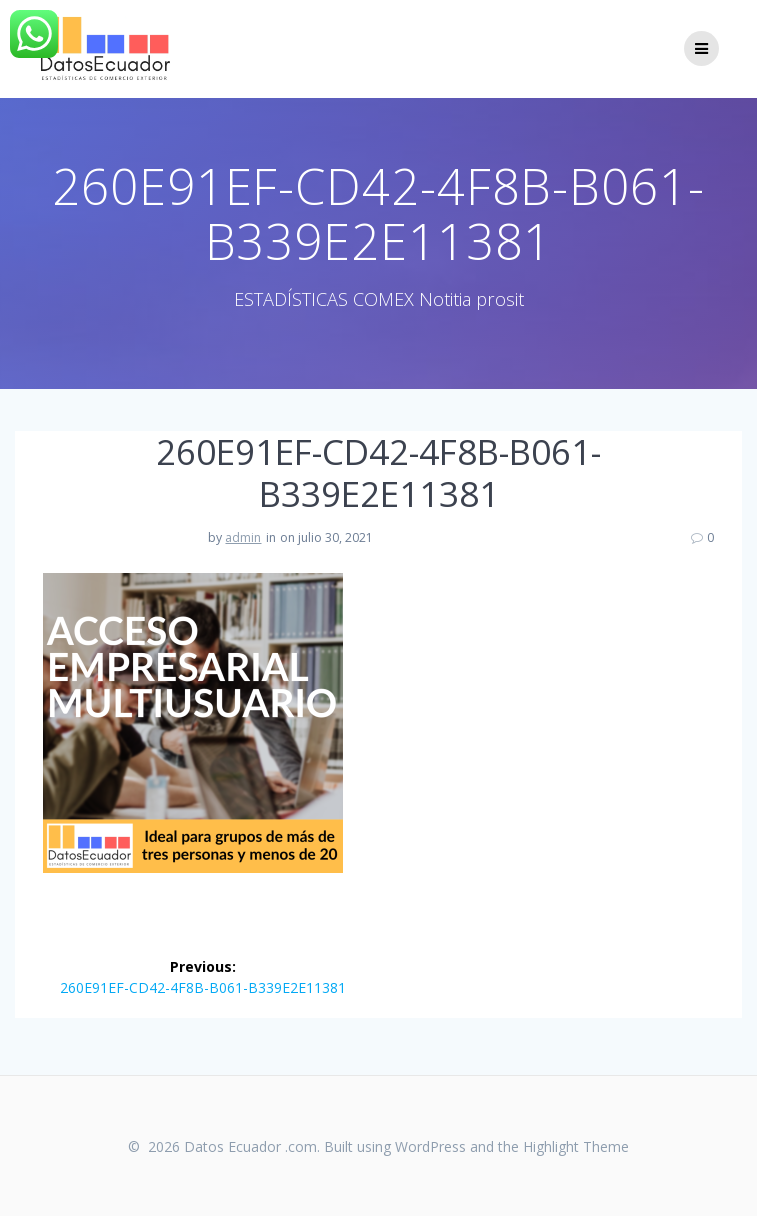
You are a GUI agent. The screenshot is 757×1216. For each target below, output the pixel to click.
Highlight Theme (576, 1146)
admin (243, 537)
